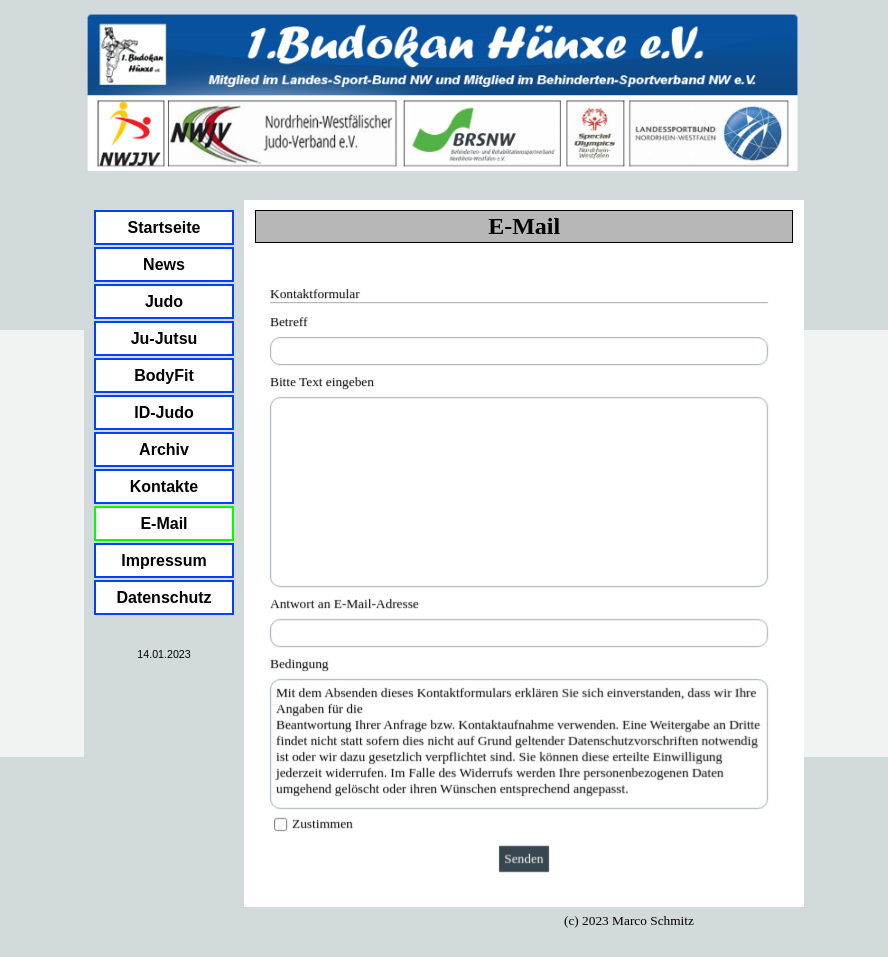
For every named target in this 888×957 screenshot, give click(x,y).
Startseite (164, 227)
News (164, 264)
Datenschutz (163, 597)
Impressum (163, 560)
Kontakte (164, 486)
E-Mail (163, 523)
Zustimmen (324, 821)
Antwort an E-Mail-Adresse (346, 603)
